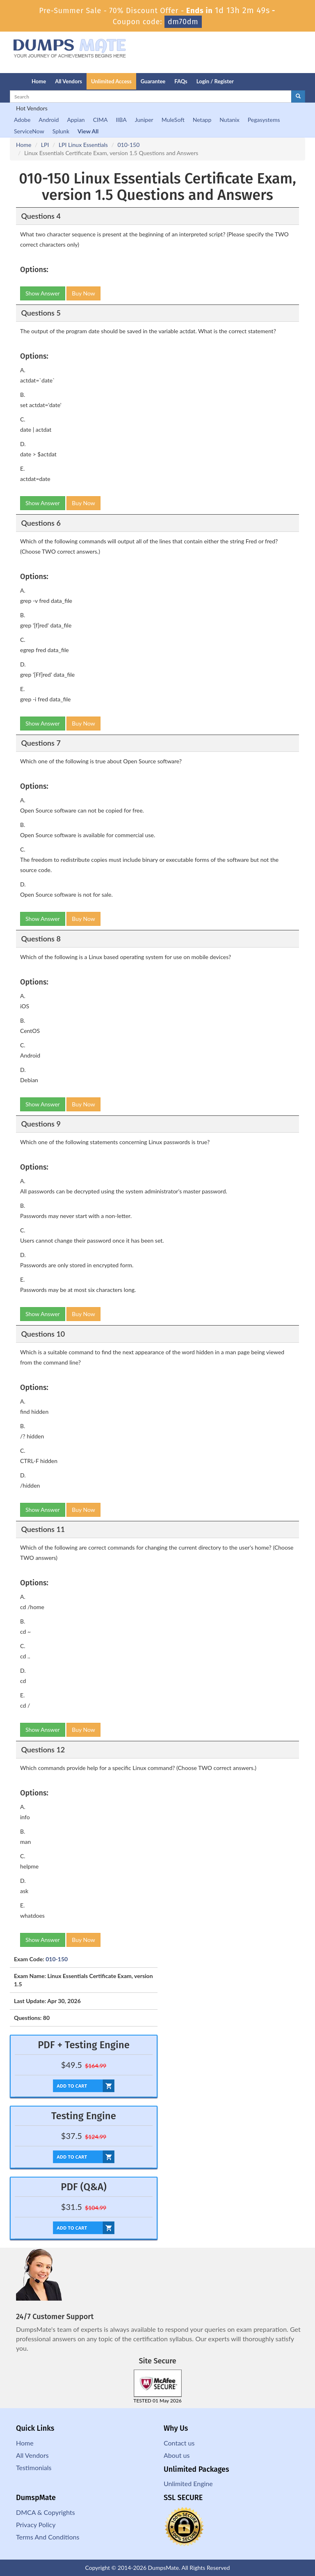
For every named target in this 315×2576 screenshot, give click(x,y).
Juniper (144, 119)
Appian (75, 119)
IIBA (121, 119)
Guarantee (153, 81)
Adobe (22, 119)
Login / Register (215, 81)
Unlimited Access (111, 81)
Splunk (60, 131)
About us (176, 2455)
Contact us (179, 2443)
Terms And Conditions (47, 2537)
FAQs (180, 81)
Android (49, 119)
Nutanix (229, 119)
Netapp (202, 119)
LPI (45, 144)
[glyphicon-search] (298, 96)
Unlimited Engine (188, 2483)
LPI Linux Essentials (83, 144)
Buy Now (83, 293)
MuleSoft (173, 119)
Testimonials (33, 2467)
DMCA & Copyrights (45, 2512)
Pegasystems (264, 119)
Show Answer (42, 293)
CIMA (100, 119)
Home (39, 81)
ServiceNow (29, 131)
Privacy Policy (36, 2524)
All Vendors (68, 81)
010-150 (128, 144)
